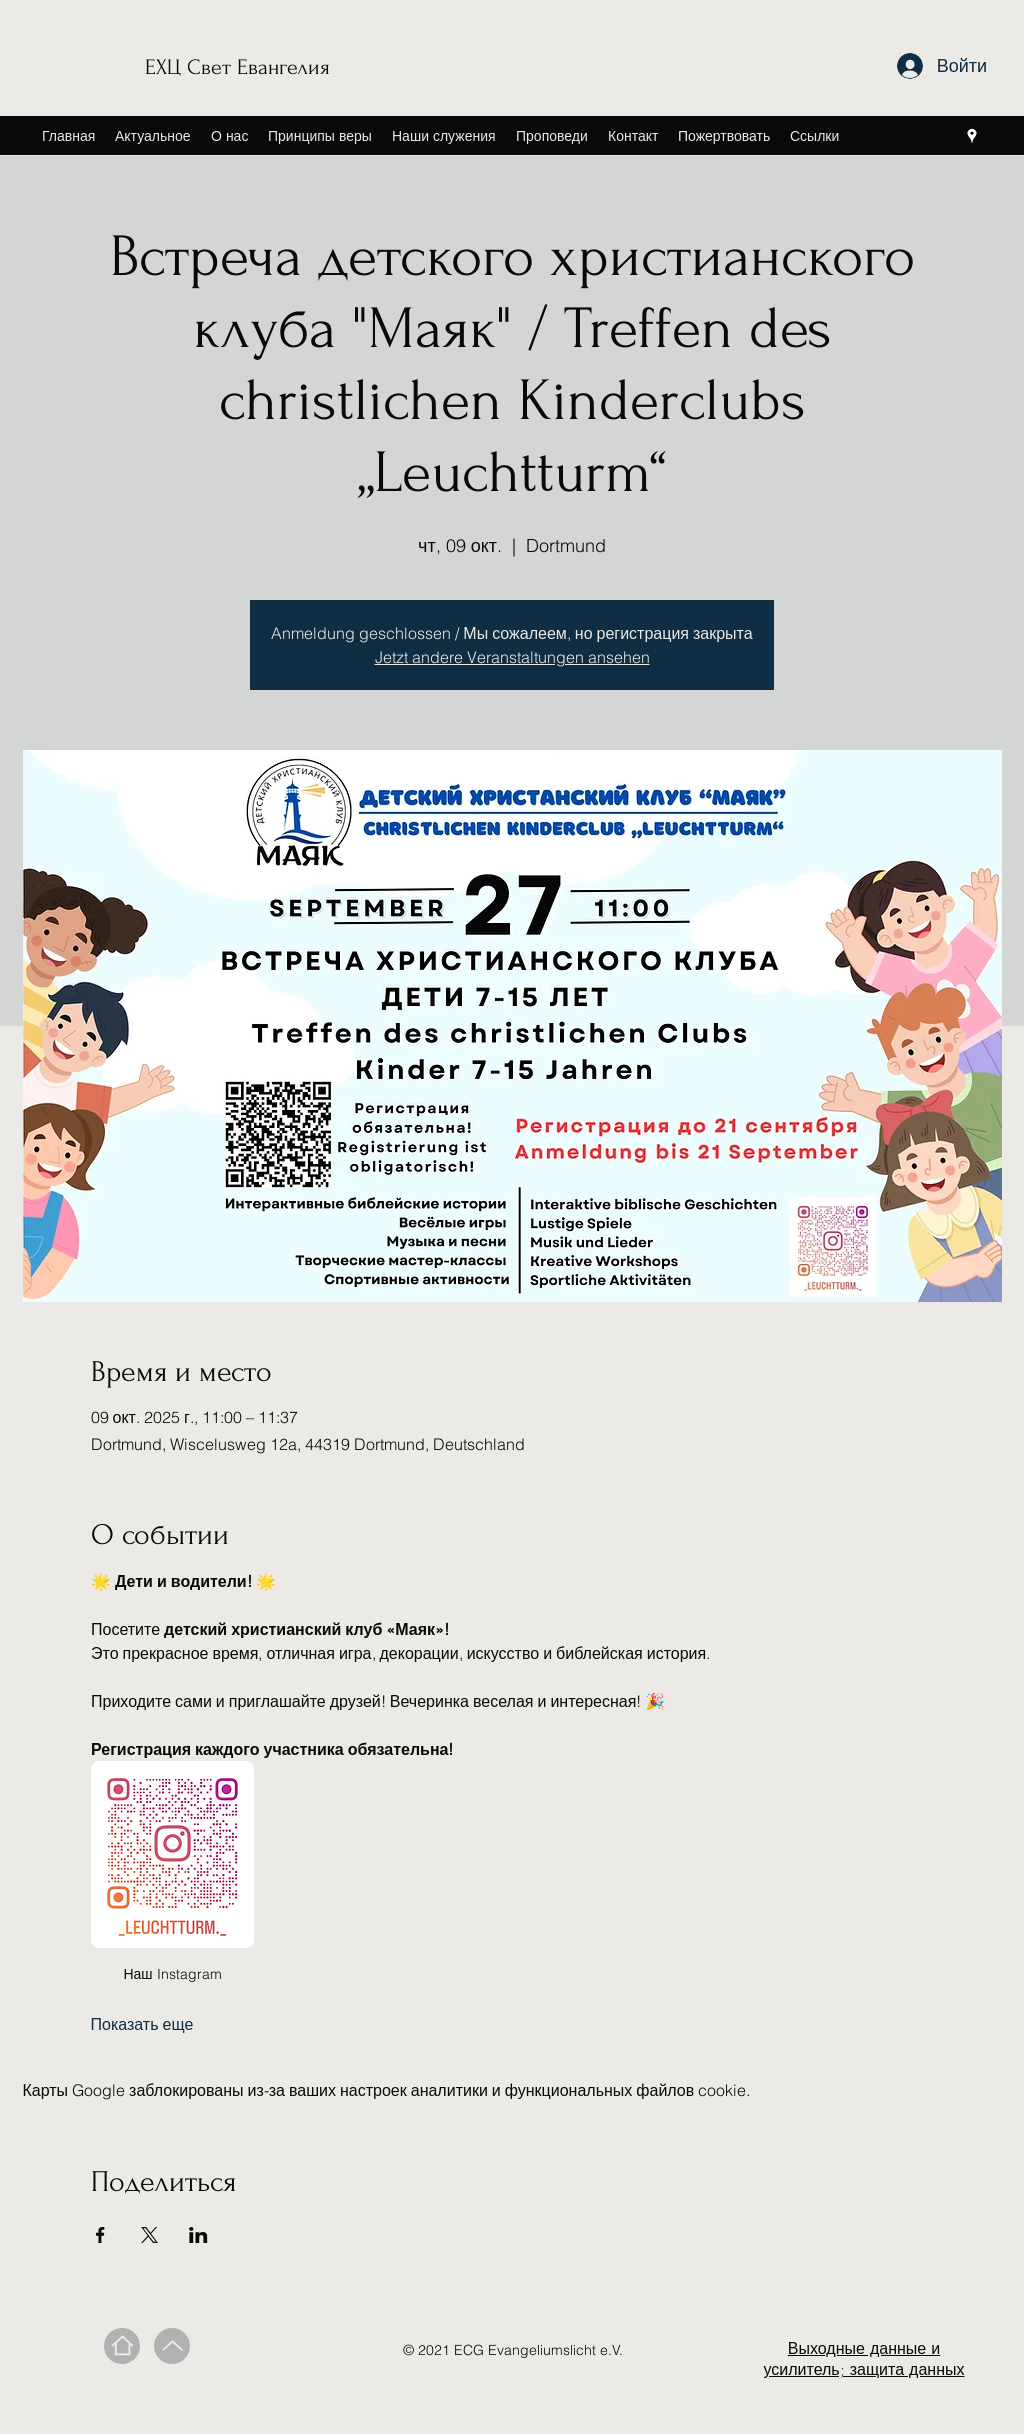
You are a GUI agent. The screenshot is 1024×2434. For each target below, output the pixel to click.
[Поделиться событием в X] (149, 2235)
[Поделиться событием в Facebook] (100, 2235)
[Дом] (122, 2346)
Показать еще (142, 2024)
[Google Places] (972, 136)
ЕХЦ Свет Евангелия (237, 67)
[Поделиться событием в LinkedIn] (198, 2235)
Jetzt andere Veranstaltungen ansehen (512, 657)
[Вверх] (172, 2346)
